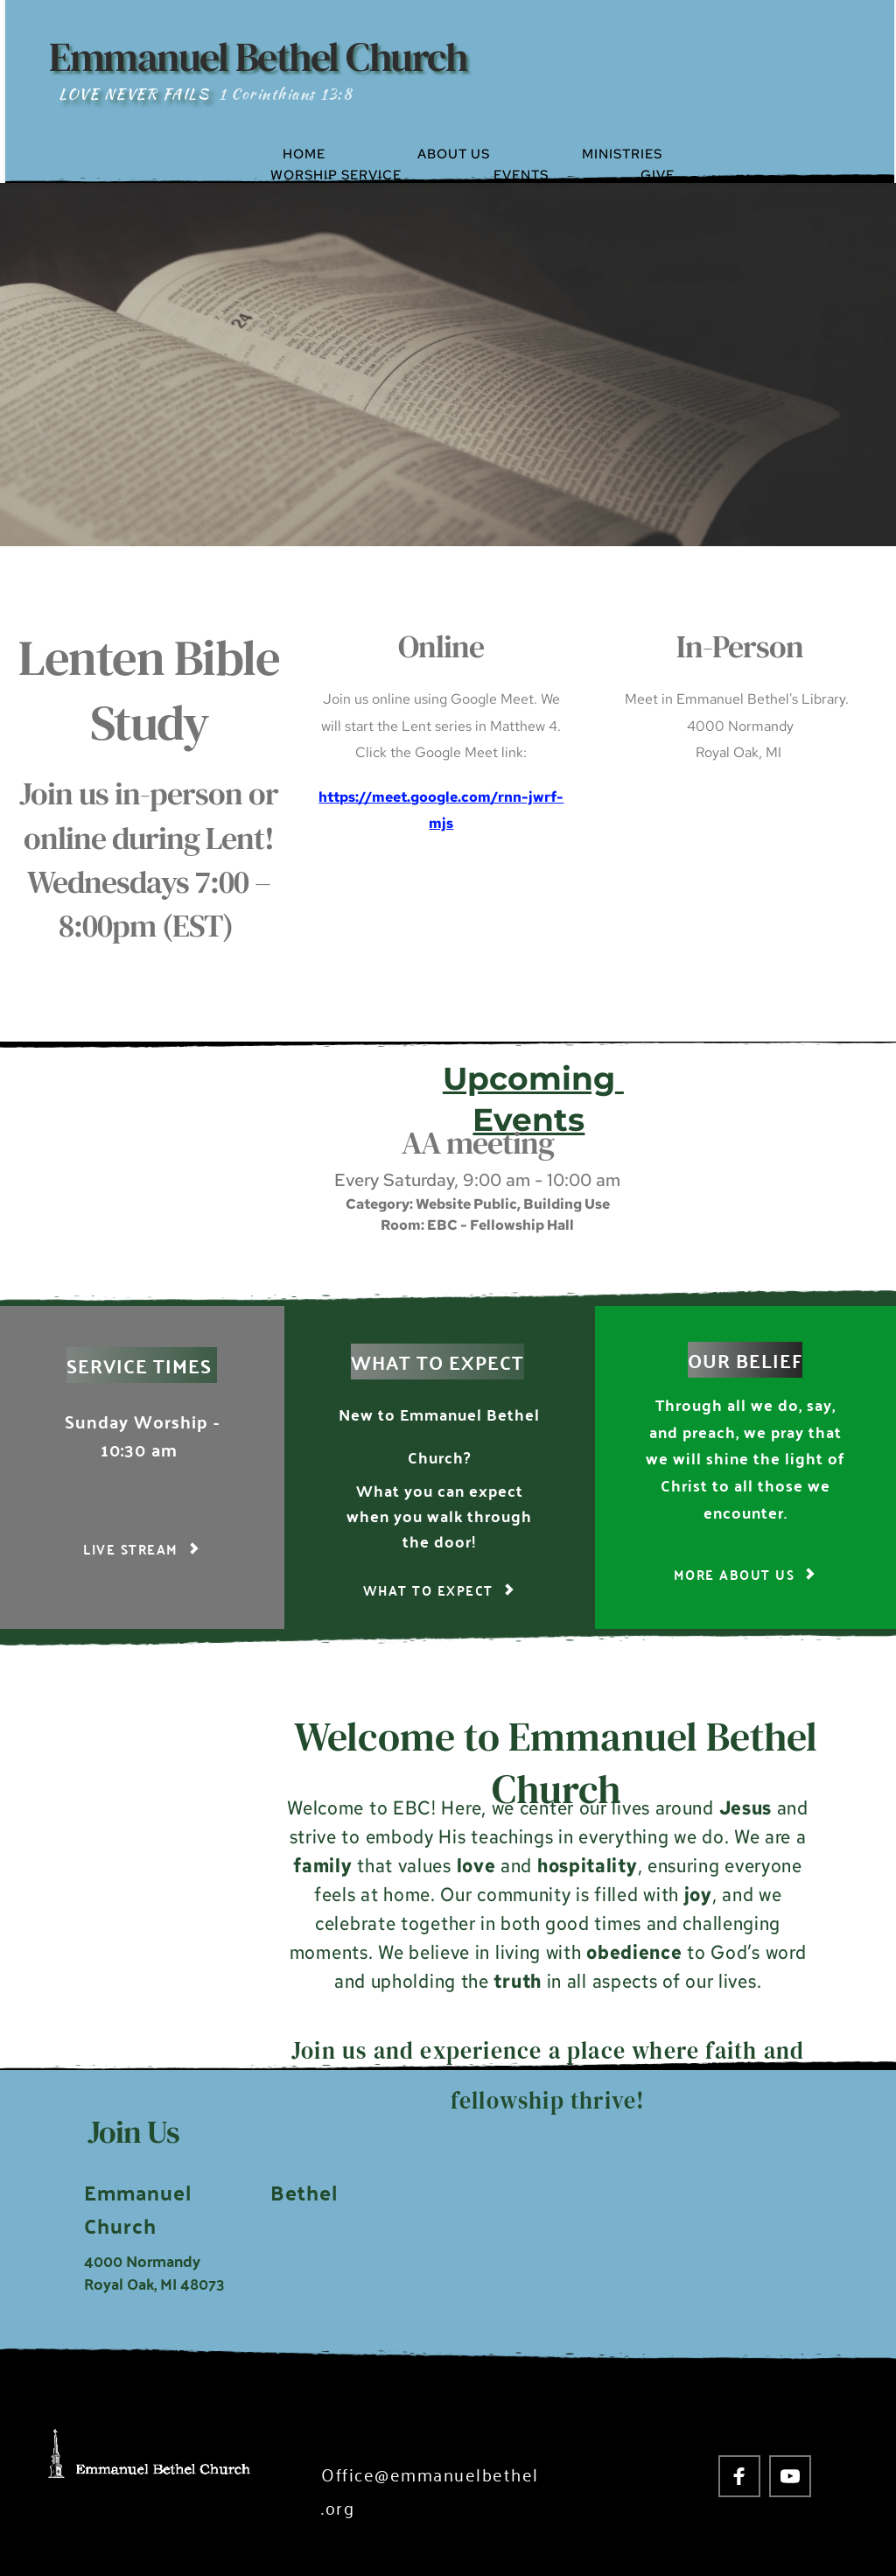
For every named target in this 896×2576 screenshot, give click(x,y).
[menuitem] (342, 154)
